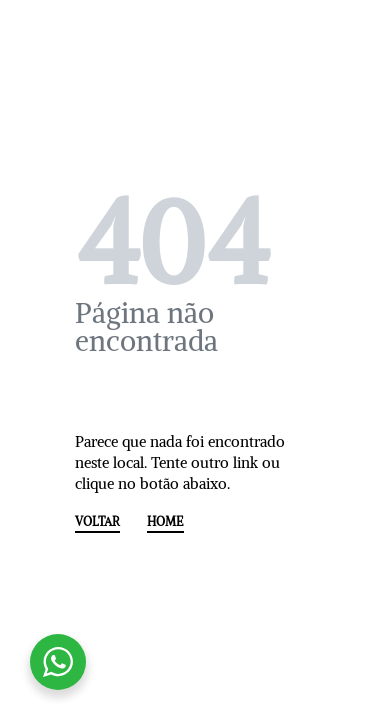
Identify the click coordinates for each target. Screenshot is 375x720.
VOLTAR (97, 522)
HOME (165, 522)
